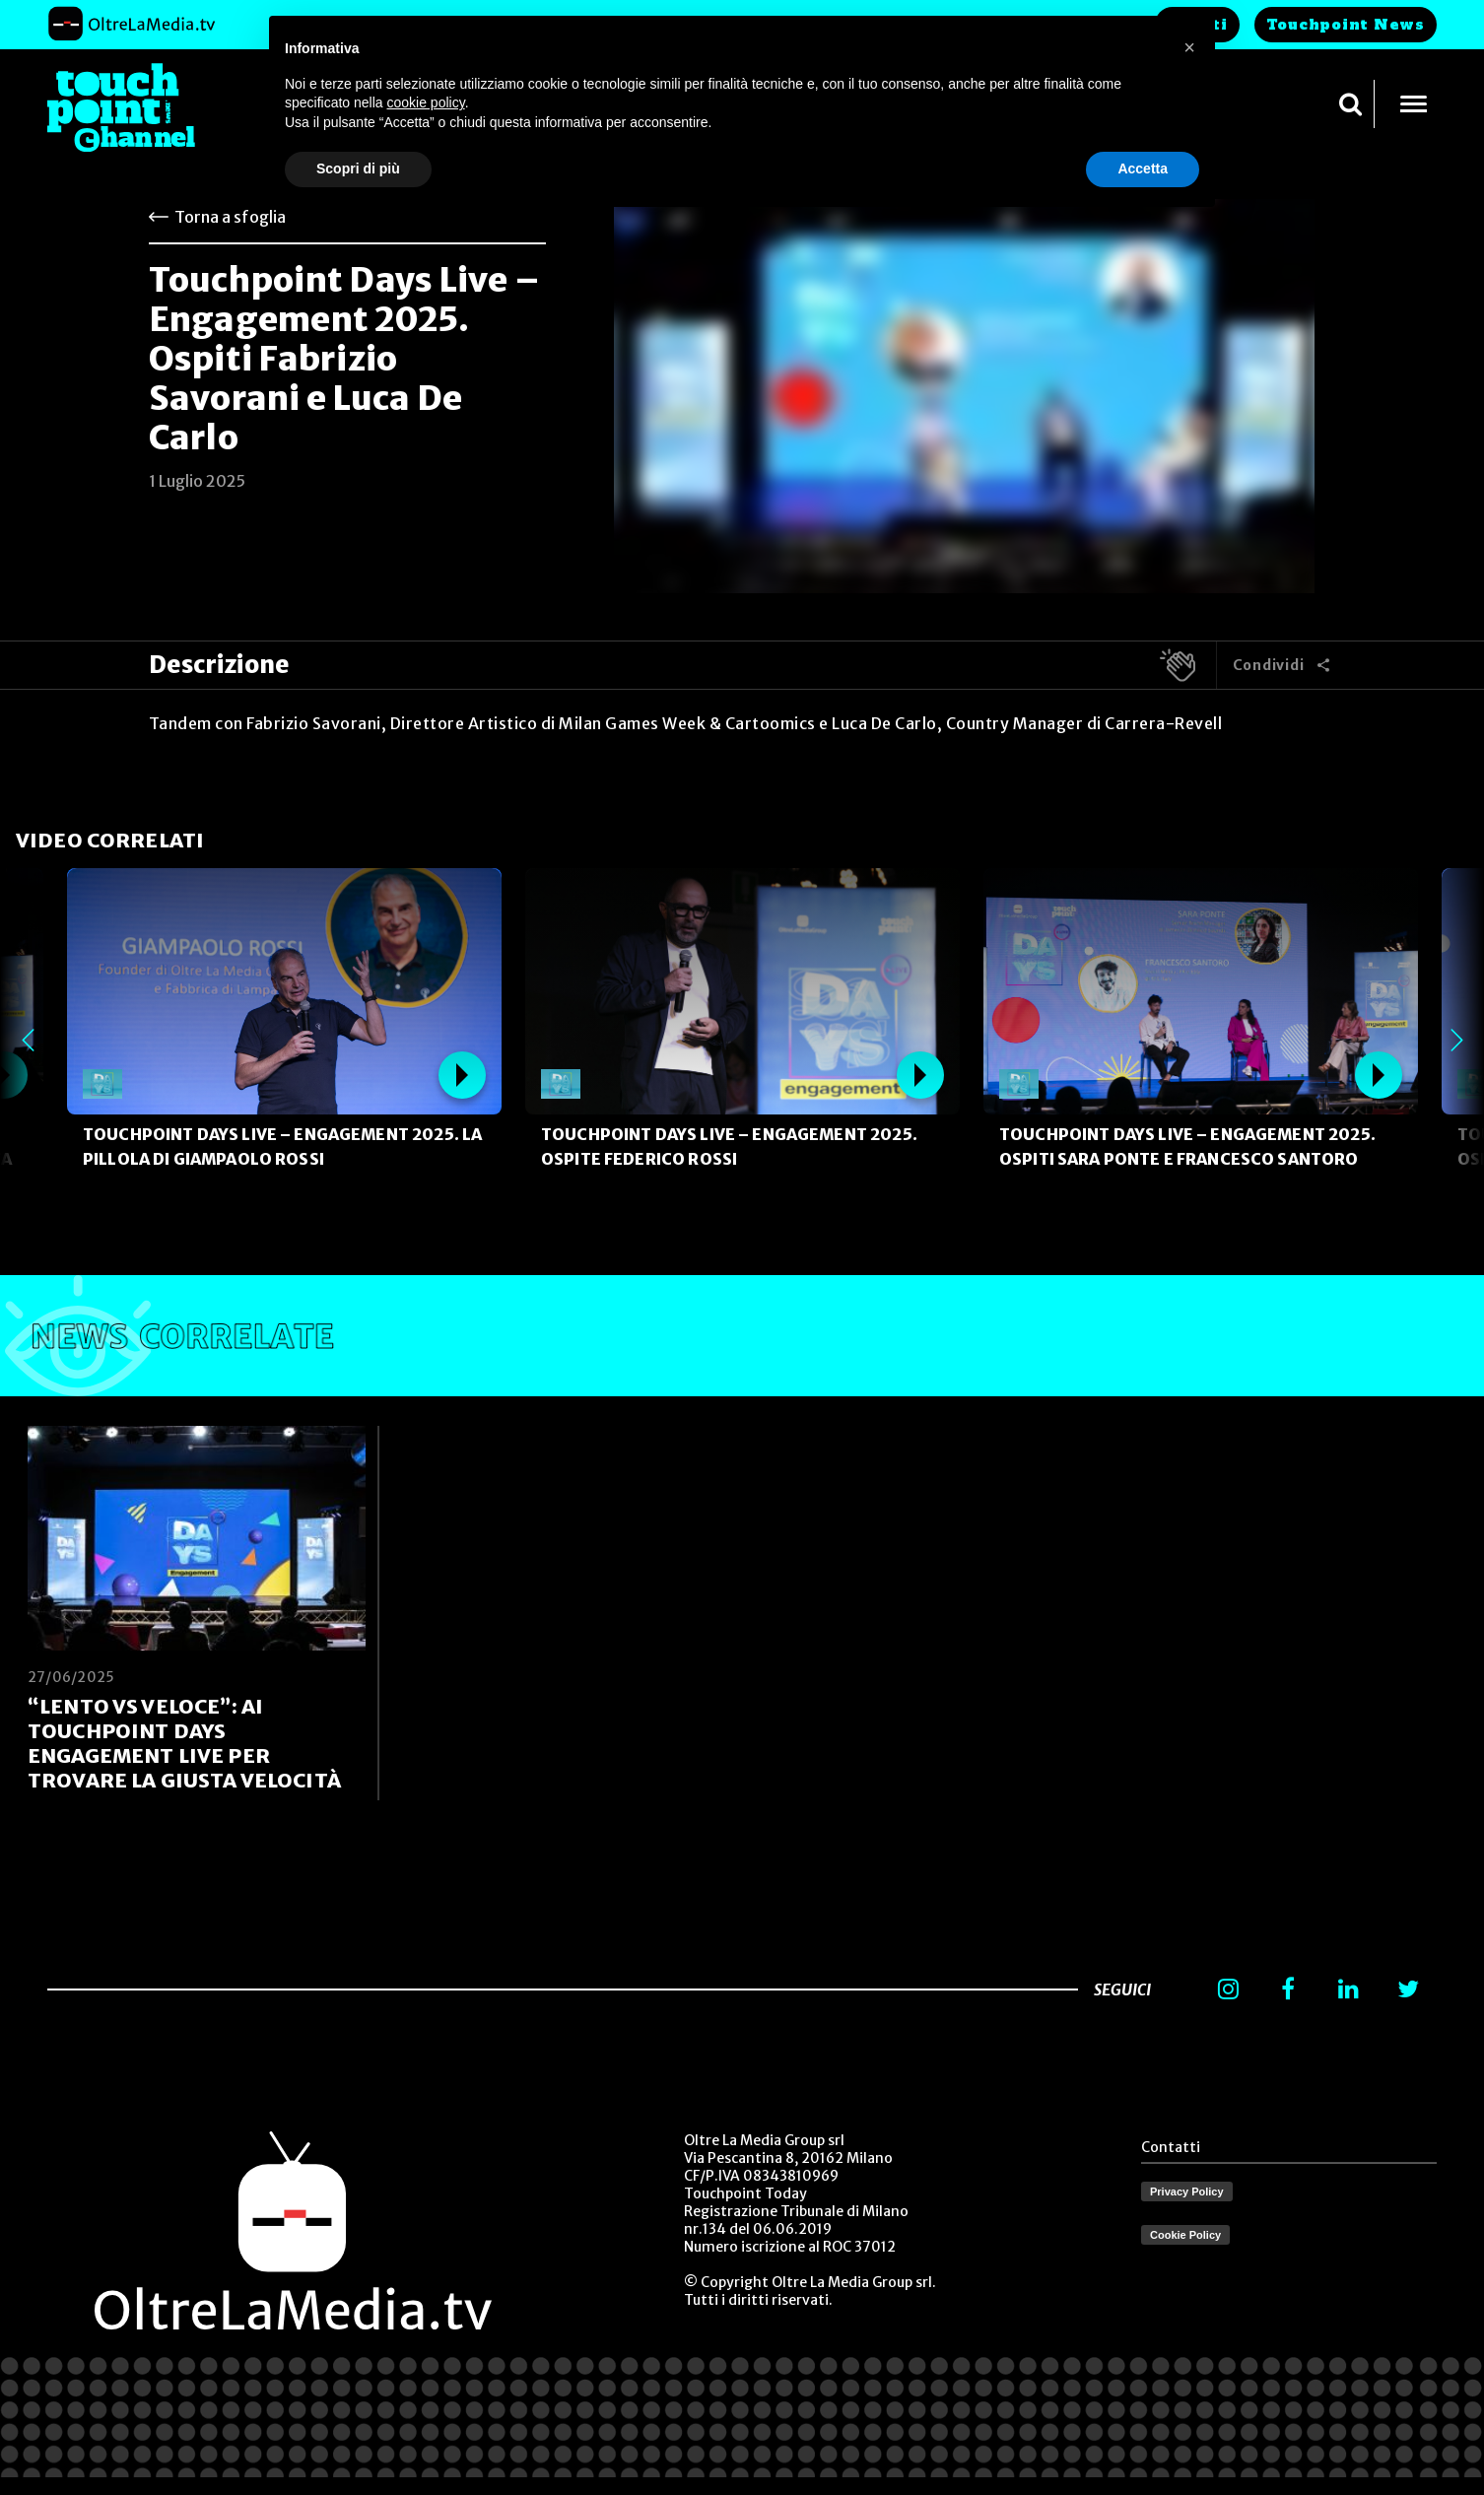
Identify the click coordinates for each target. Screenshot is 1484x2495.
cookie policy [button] (426, 102)
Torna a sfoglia (230, 217)
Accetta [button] (1142, 168)
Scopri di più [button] (358, 168)
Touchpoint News (1345, 24)
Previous (27, 1040)
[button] (1189, 47)
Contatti (1170, 2147)
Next (1456, 1040)
